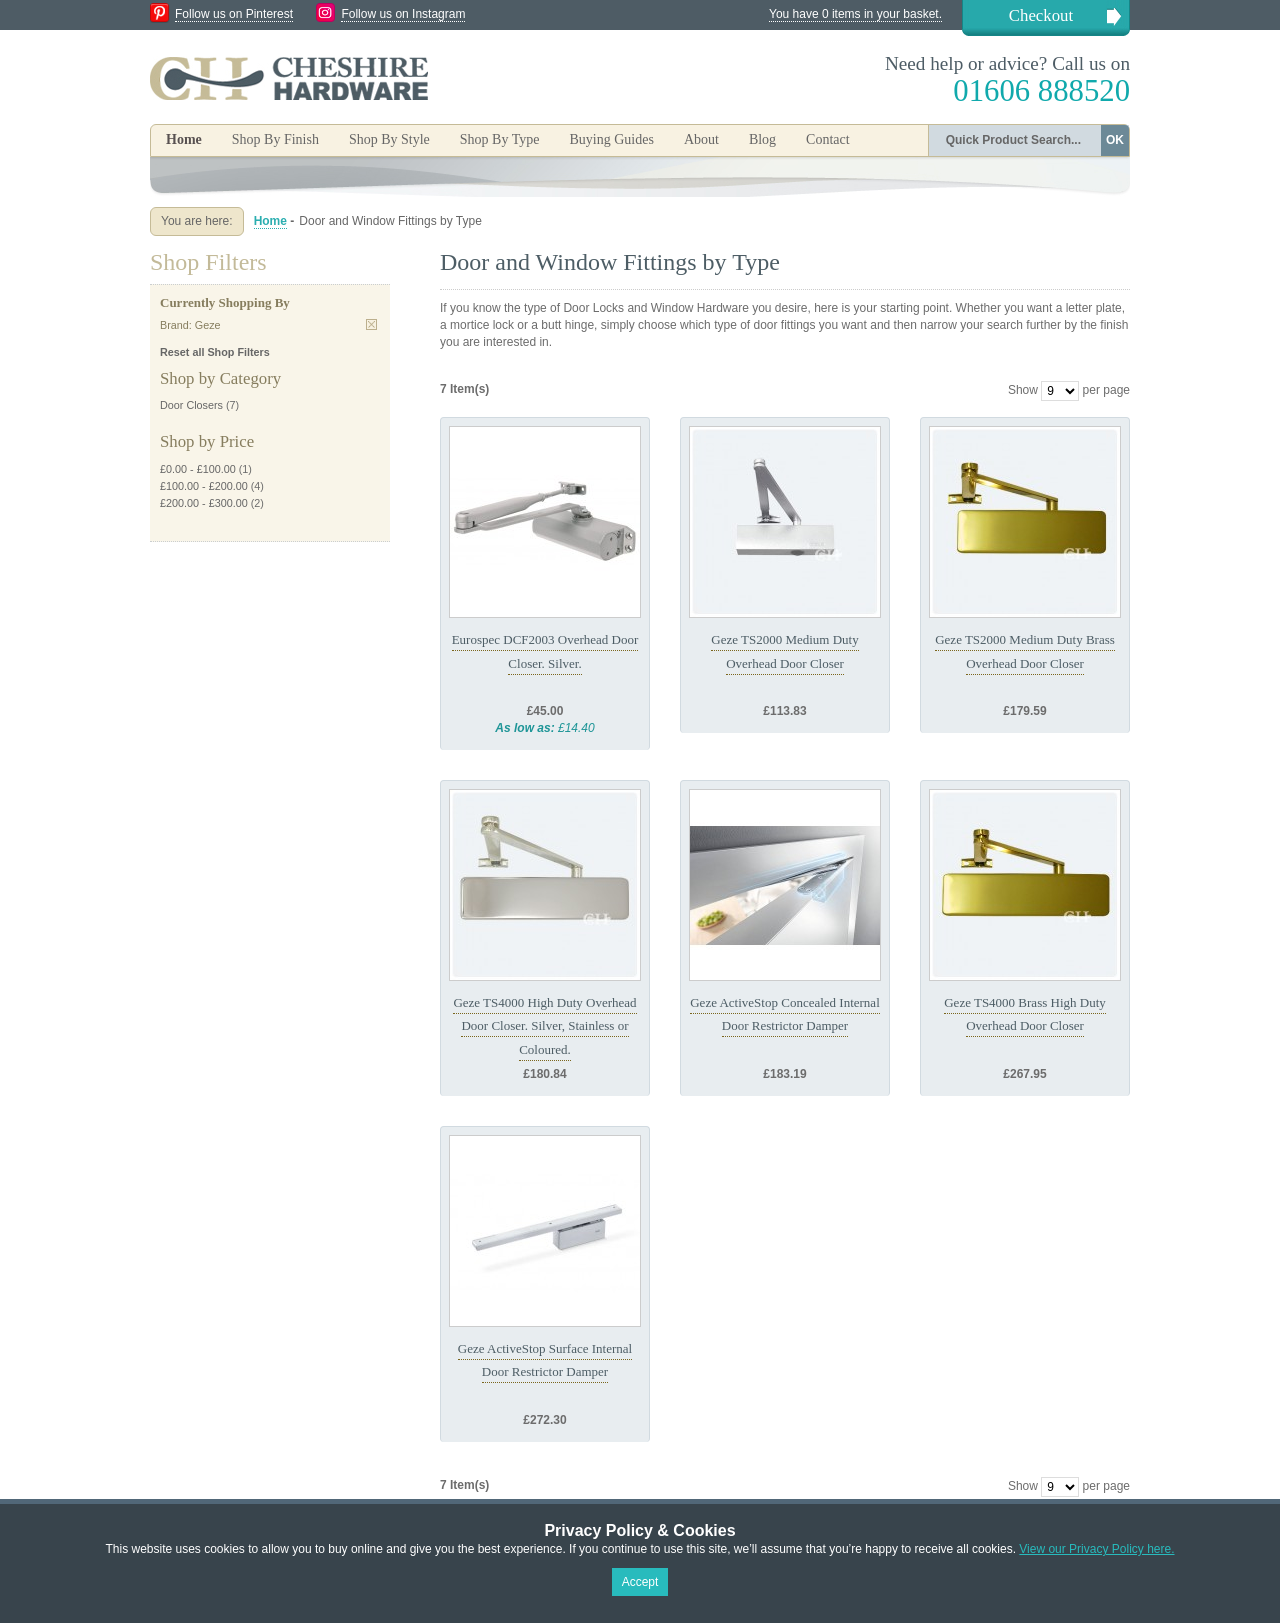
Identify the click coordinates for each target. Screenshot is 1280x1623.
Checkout (1041, 15)
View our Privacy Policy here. (1096, 1549)
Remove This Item (371, 324)
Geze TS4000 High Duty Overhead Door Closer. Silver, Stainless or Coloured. (544, 1026)
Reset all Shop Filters (215, 352)
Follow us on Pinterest (234, 14)
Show (1023, 390)
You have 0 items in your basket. (855, 14)
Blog (762, 139)
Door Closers (191, 405)
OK (1115, 140)
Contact (828, 139)
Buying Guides (611, 139)
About (701, 139)
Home (184, 139)
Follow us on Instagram (403, 14)
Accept (640, 1582)
